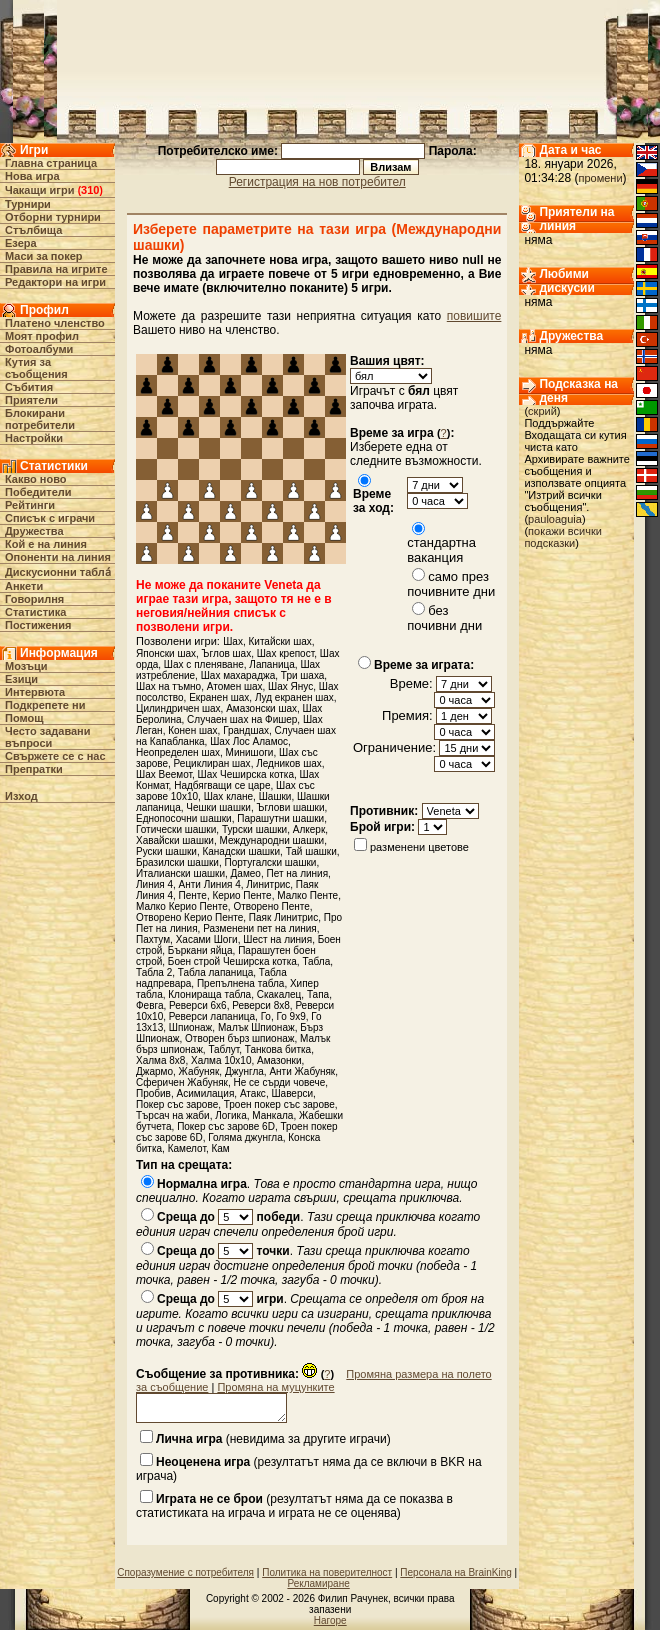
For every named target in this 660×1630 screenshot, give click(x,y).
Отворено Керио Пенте (189, 917)
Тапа (318, 994)
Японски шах (166, 653)
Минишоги (250, 752)
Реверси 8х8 (261, 1005)
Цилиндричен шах (178, 708)
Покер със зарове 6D (226, 1126)
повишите (474, 316)
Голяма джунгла (245, 1137)
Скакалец (279, 994)
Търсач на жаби (173, 1115)
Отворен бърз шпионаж (239, 1038)
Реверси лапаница (212, 1016)
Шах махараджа (238, 675)
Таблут (223, 1049)
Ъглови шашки (290, 807)
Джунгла (244, 1071)
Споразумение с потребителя (185, 1572)
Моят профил (42, 336)
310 (90, 190)
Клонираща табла (209, 994)
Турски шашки (254, 829)
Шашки (275, 796)
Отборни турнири (53, 217)
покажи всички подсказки (563, 537)
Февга (149, 1005)
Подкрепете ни (45, 705)
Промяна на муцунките (275, 1387)
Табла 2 (154, 972)
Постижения (38, 625)
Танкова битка (278, 1049)
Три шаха (303, 675)
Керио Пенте (241, 895)
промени (600, 178)
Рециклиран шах (212, 763)
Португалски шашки (270, 862)
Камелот (187, 1148)
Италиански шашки (180, 873)
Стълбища (33, 230)
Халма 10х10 (221, 1060)
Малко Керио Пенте (182, 906)
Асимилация (206, 1093)
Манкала (272, 1115)
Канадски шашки (241, 851)
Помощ (24, 718)
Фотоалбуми (39, 349)
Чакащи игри (39, 190)
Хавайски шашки (175, 840)
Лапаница (272, 664)
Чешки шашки (218, 807)
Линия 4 (154, 884)
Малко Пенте (307, 895)
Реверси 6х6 (198, 1005)
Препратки (34, 769)
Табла (316, 961)
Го (266, 1016)
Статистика (36, 612)
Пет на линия (298, 873)
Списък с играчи (50, 518)
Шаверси (292, 1093)
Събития (29, 387)
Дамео (246, 873)
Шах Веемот (164, 774)
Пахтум (153, 939)
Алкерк (309, 829)
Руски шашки (166, 851)
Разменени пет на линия (260, 928)
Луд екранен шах (294, 697)
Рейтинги (30, 505)
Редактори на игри (55, 282)
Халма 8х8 (160, 1060)
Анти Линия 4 (210, 884)
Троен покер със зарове (279, 1104)
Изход (21, 796)
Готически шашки (176, 829)
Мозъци (26, 666)
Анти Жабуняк (302, 1071)
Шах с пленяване (204, 664)
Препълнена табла (240, 983)
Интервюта (35, 692)
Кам (220, 1148)
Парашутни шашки (280, 818)
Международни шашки (271, 840)
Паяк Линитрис (283, 917)
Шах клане (228, 796)
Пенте (193, 895)
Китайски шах (279, 641)
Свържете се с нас (55, 756)
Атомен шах (235, 686)
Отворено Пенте (271, 906)
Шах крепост (285, 653)
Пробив (153, 1093)
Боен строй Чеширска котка (232, 961)
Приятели (31, 400)
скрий (542, 411)
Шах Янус (290, 686)
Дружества (34, 531)
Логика (231, 1115)
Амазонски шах (261, 708)
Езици (21, 679)
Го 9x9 (291, 1016)
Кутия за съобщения (36, 368)
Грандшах (246, 730)
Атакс (253, 1093)
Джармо (154, 1071)
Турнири (28, 204)
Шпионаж (191, 1027)
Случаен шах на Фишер (242, 719)
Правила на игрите (56, 269)
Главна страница (51, 163)
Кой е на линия (46, 544)
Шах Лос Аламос (249, 741)
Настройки (34, 438)
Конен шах (192, 730)
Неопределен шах (178, 752)
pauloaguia (555, 519)
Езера (21, 243)
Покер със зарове (177, 1104)
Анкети (24, 586)
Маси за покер (44, 256)
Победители (38, 492)
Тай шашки (311, 851)
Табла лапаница (215, 972)
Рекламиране (318, 1583)
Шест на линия (277, 939)
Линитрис (268, 884)
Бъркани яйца (200, 950)
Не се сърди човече (280, 1082)
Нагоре (330, 1620)
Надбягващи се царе (222, 785)
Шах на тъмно (168, 686)
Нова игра (32, 176)
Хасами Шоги (207, 939)
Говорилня (34, 599)
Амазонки (279, 1060)
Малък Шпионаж (256, 1027)
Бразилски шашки (177, 862)
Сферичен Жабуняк (182, 1082)
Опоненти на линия (58, 557)
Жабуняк (199, 1071)
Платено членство (55, 323)
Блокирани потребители (40, 419)
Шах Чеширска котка (246, 774)
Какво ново (36, 479)
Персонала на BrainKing (455, 1572)
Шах (233, 641)
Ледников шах (289, 763)
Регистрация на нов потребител (317, 182)
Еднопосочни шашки (184, 818)
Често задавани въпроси (48, 737)
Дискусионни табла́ (58, 572)
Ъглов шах (227, 653)
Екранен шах (219, 697)
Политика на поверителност (327, 1572)
